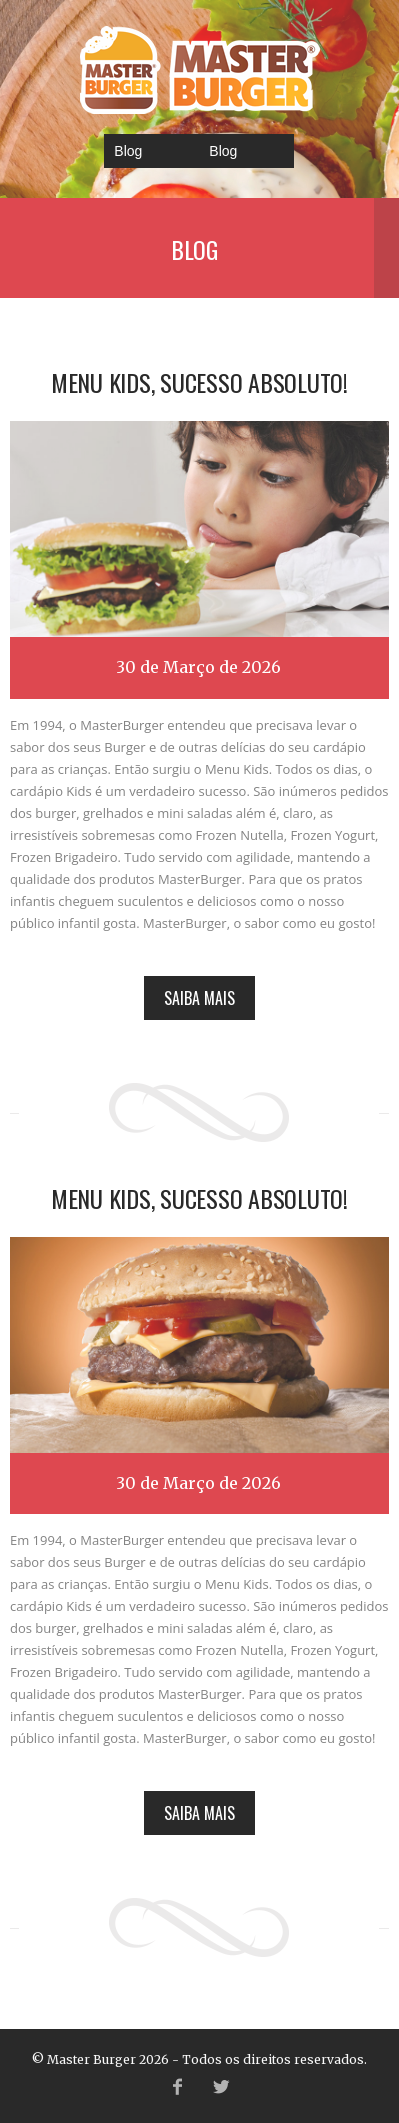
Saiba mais (199, 998)
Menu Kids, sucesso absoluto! (199, 382)
